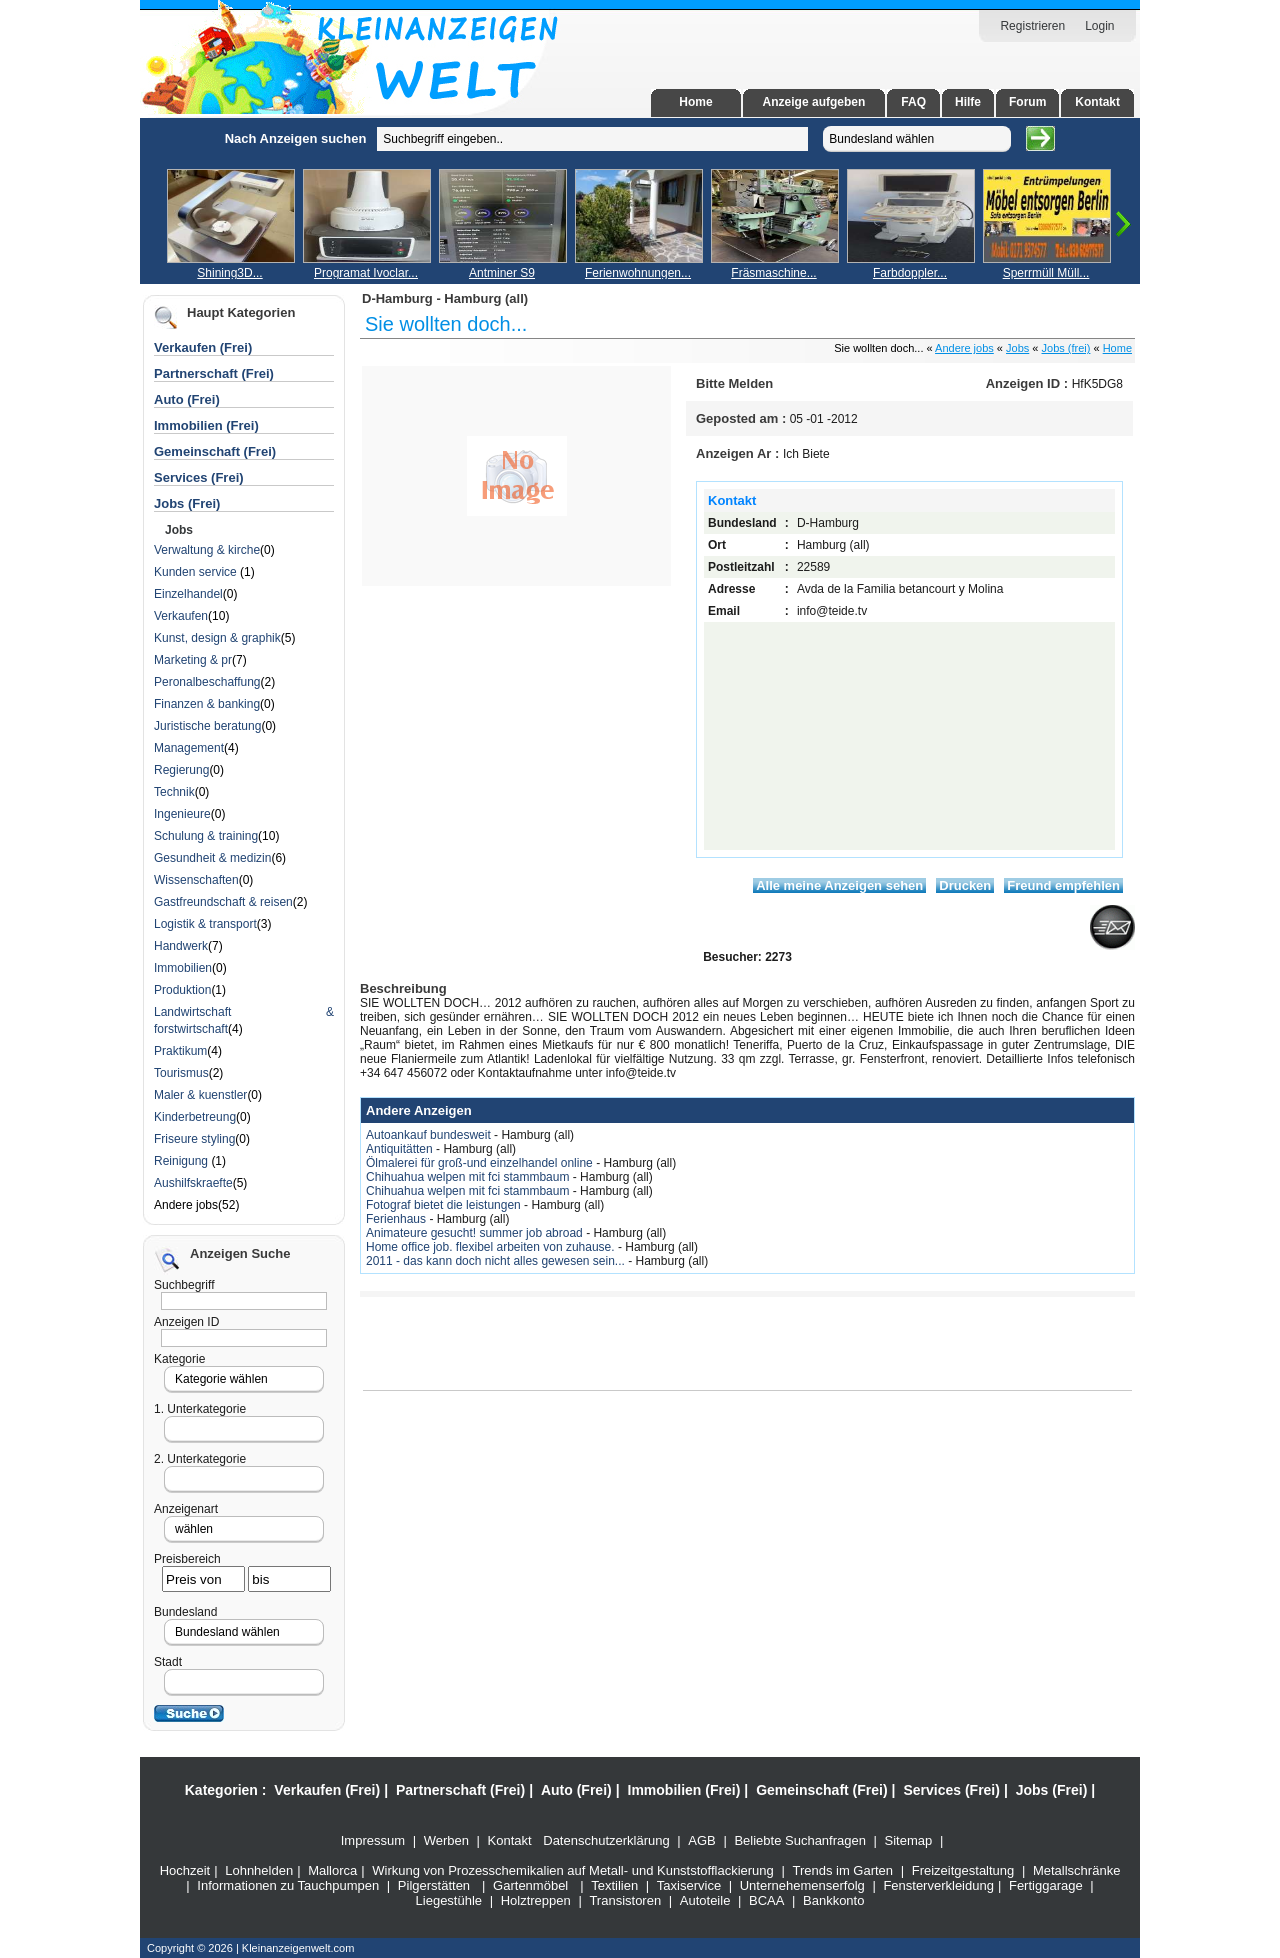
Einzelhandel (188, 594)
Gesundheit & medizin (212, 858)
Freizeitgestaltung (963, 1870)
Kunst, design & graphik (217, 638)
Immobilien (183, 968)
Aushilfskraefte (193, 1183)
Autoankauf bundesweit (430, 1135)
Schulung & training (206, 836)
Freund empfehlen (1063, 885)
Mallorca (332, 1870)
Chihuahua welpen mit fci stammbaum (469, 1177)
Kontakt (1097, 102)
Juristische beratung (207, 726)
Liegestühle (449, 1900)
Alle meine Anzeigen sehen (839, 885)
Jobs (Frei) (187, 503)
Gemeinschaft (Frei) (215, 451)
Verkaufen (181, 616)
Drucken (965, 885)
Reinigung (182, 1161)
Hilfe (968, 102)
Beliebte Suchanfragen (800, 1840)
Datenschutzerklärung (606, 1840)
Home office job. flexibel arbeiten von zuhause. (492, 1247)
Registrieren (1032, 26)
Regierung (181, 770)
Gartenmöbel (530, 1885)
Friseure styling (194, 1139)
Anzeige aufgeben (814, 102)
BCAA (766, 1900)
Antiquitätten (401, 1149)
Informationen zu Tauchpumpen (288, 1885)
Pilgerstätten (434, 1885)
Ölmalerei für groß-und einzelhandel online (481, 1163)
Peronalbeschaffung (207, 682)
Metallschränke (1076, 1870)
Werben (446, 1840)
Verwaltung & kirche (207, 550)
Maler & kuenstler (200, 1095)
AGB (701, 1840)
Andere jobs (964, 348)
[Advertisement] (115, 418)
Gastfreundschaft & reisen (223, 902)
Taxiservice (689, 1885)
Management (189, 748)
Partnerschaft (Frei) (214, 373)
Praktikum (180, 1051)
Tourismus (181, 1073)
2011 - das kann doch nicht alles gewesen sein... (497, 1261)
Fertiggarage (1046, 1885)
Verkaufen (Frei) (203, 347)
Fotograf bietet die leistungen (445, 1205)
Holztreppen (536, 1900)
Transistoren (625, 1900)
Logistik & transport (205, 924)
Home (695, 102)
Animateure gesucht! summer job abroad (476, 1233)
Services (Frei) (199, 477)
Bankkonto (833, 1900)
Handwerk (181, 946)
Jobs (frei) (1066, 348)
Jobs (1017, 348)
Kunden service (197, 572)
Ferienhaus (397, 1219)
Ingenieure (182, 814)
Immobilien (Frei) (206, 425)
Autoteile (705, 1900)
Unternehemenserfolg (802, 1885)
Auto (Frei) (187, 399)
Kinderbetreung (195, 1117)
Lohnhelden (259, 1870)
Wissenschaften (196, 880)
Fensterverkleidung (938, 1885)
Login (1099, 26)
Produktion (182, 990)
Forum (1027, 102)
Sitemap (909, 1840)
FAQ (913, 102)
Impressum (373, 1840)
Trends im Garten (842, 1870)
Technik (174, 792)
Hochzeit (185, 1870)
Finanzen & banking (207, 704)
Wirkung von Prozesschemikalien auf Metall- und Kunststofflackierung (573, 1870)
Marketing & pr (193, 660)
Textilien (614, 1885)
